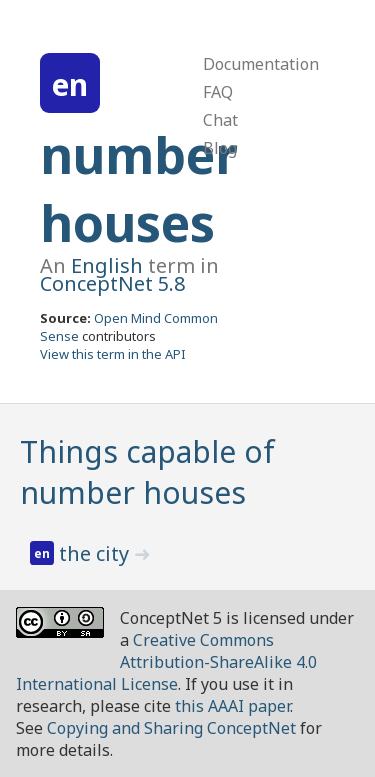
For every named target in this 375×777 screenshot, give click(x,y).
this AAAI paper (232, 706)
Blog (220, 148)
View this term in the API (113, 354)
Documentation (261, 64)
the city (96, 553)
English (107, 265)
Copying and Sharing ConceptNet (171, 728)
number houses (139, 189)
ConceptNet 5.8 (112, 283)
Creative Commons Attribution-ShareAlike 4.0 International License (166, 662)
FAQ (218, 92)
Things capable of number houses (147, 472)
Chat (220, 120)
